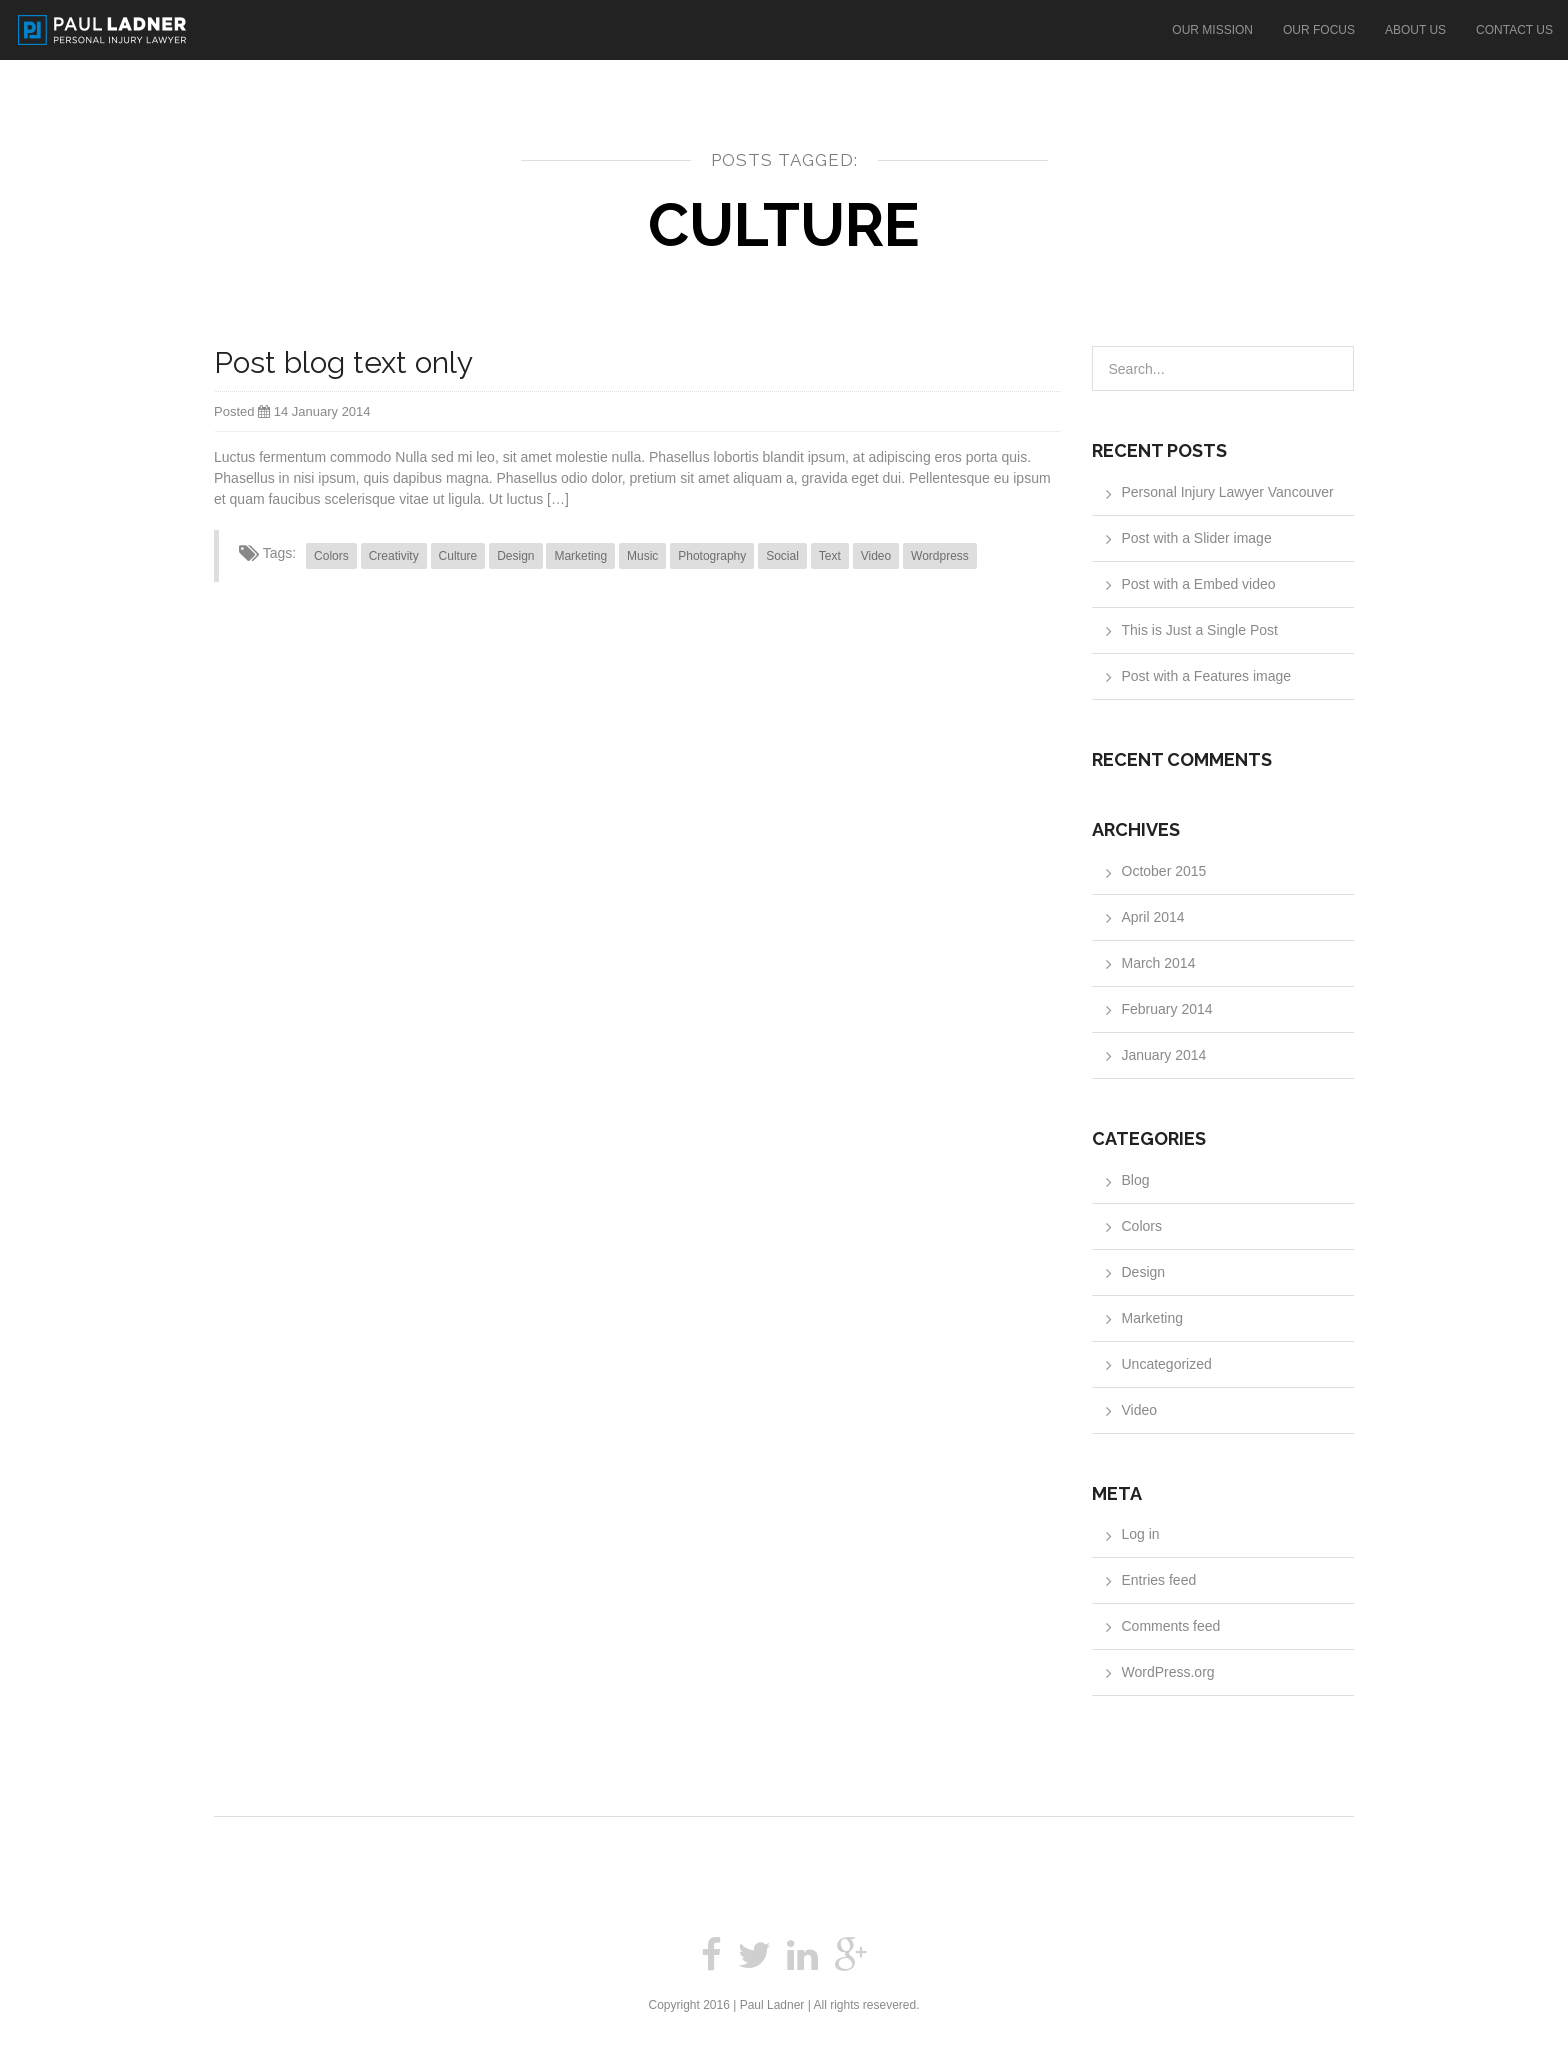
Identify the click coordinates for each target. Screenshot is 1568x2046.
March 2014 (1159, 963)
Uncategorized (1167, 1364)
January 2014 (1164, 1055)
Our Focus (1319, 30)
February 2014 (1167, 1009)
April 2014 (1153, 917)
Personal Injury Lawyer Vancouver (1228, 492)
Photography (712, 556)
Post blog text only (343, 362)
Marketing (580, 556)
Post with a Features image (1207, 676)
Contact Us (1514, 30)
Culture (458, 556)
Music (642, 556)
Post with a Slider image (1197, 538)
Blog (1136, 1180)
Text (830, 556)
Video (876, 556)
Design (515, 556)
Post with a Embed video (1199, 584)
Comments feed (1171, 1626)
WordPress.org (1168, 1672)
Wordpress (940, 556)
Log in (1141, 1534)
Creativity (394, 556)
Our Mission (1212, 30)
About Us (1415, 30)
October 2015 (1164, 871)
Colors (331, 556)
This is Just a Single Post (1200, 630)
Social (782, 556)
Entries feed (1159, 1580)
